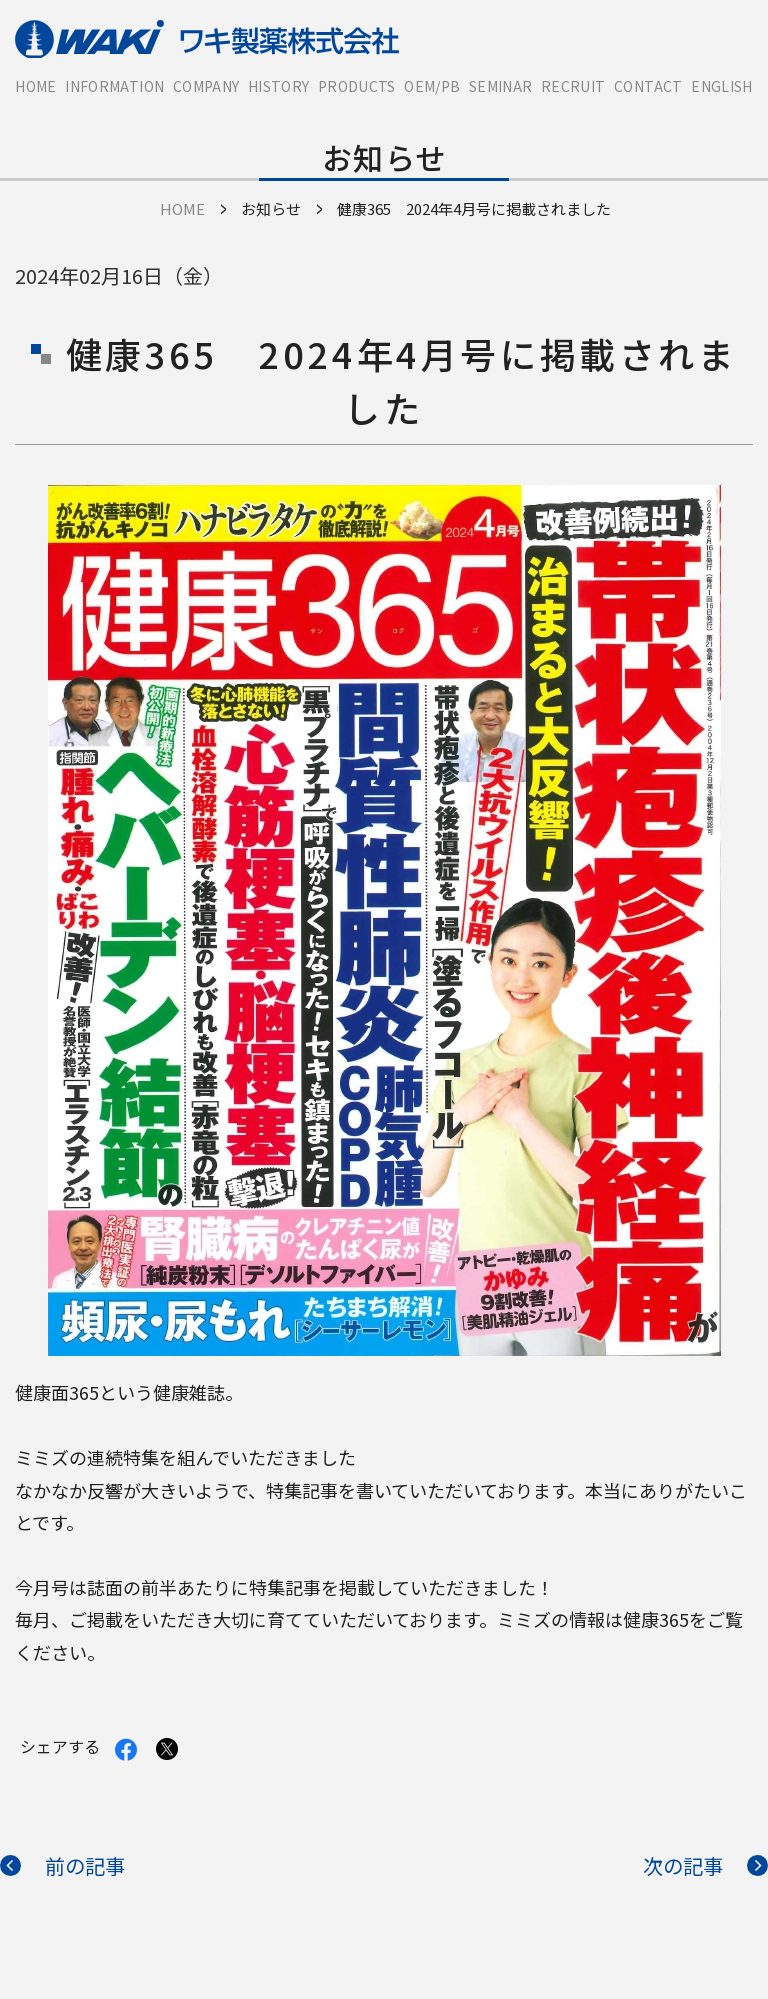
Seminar (500, 86)
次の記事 (683, 1865)
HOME (35, 86)
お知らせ (271, 208)
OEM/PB (432, 86)
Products (357, 86)
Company (206, 86)
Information (114, 86)
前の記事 (85, 1865)
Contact (648, 86)
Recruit (573, 86)
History (278, 86)
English (721, 86)
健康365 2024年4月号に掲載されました (474, 208)
